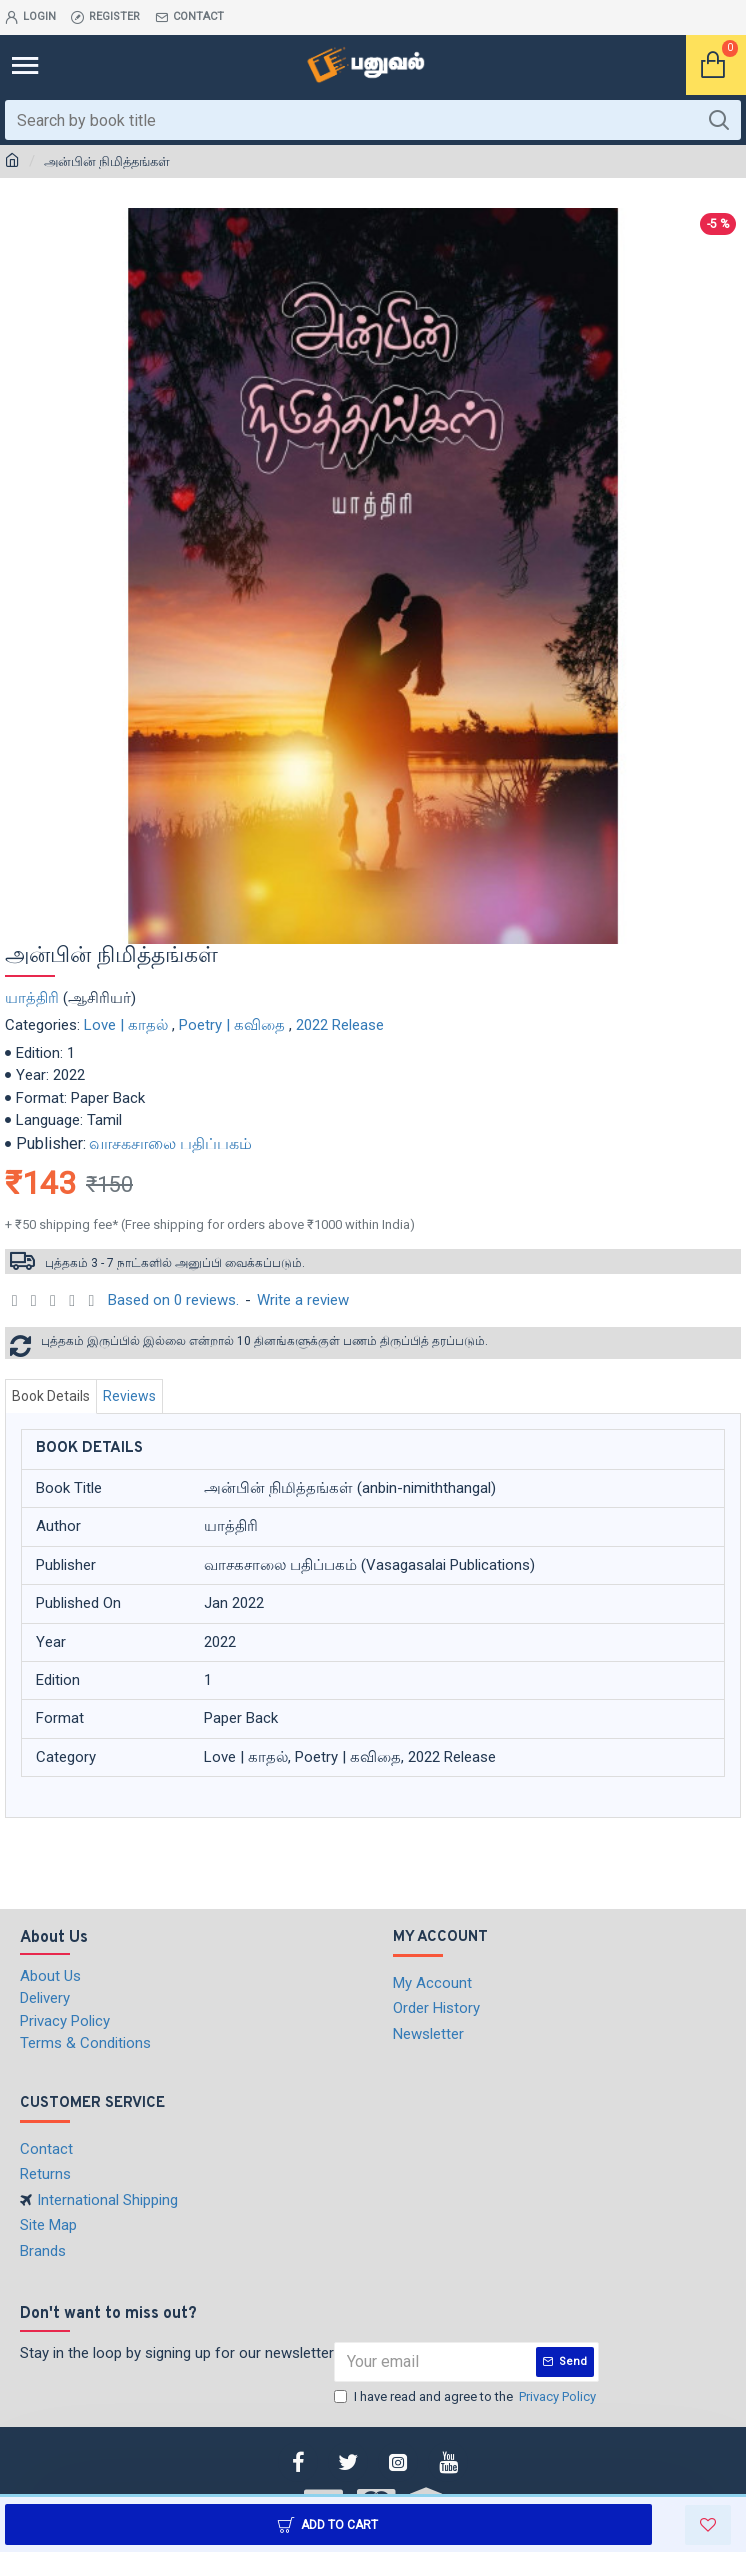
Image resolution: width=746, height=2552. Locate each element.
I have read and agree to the (466, 2397)
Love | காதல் (126, 1025)
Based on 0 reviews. (173, 1300)
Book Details (51, 1396)
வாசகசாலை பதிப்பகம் (170, 1143)
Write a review (303, 1300)
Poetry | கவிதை (232, 1025)
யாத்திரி (32, 998)
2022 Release (340, 1025)
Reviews (129, 1396)
